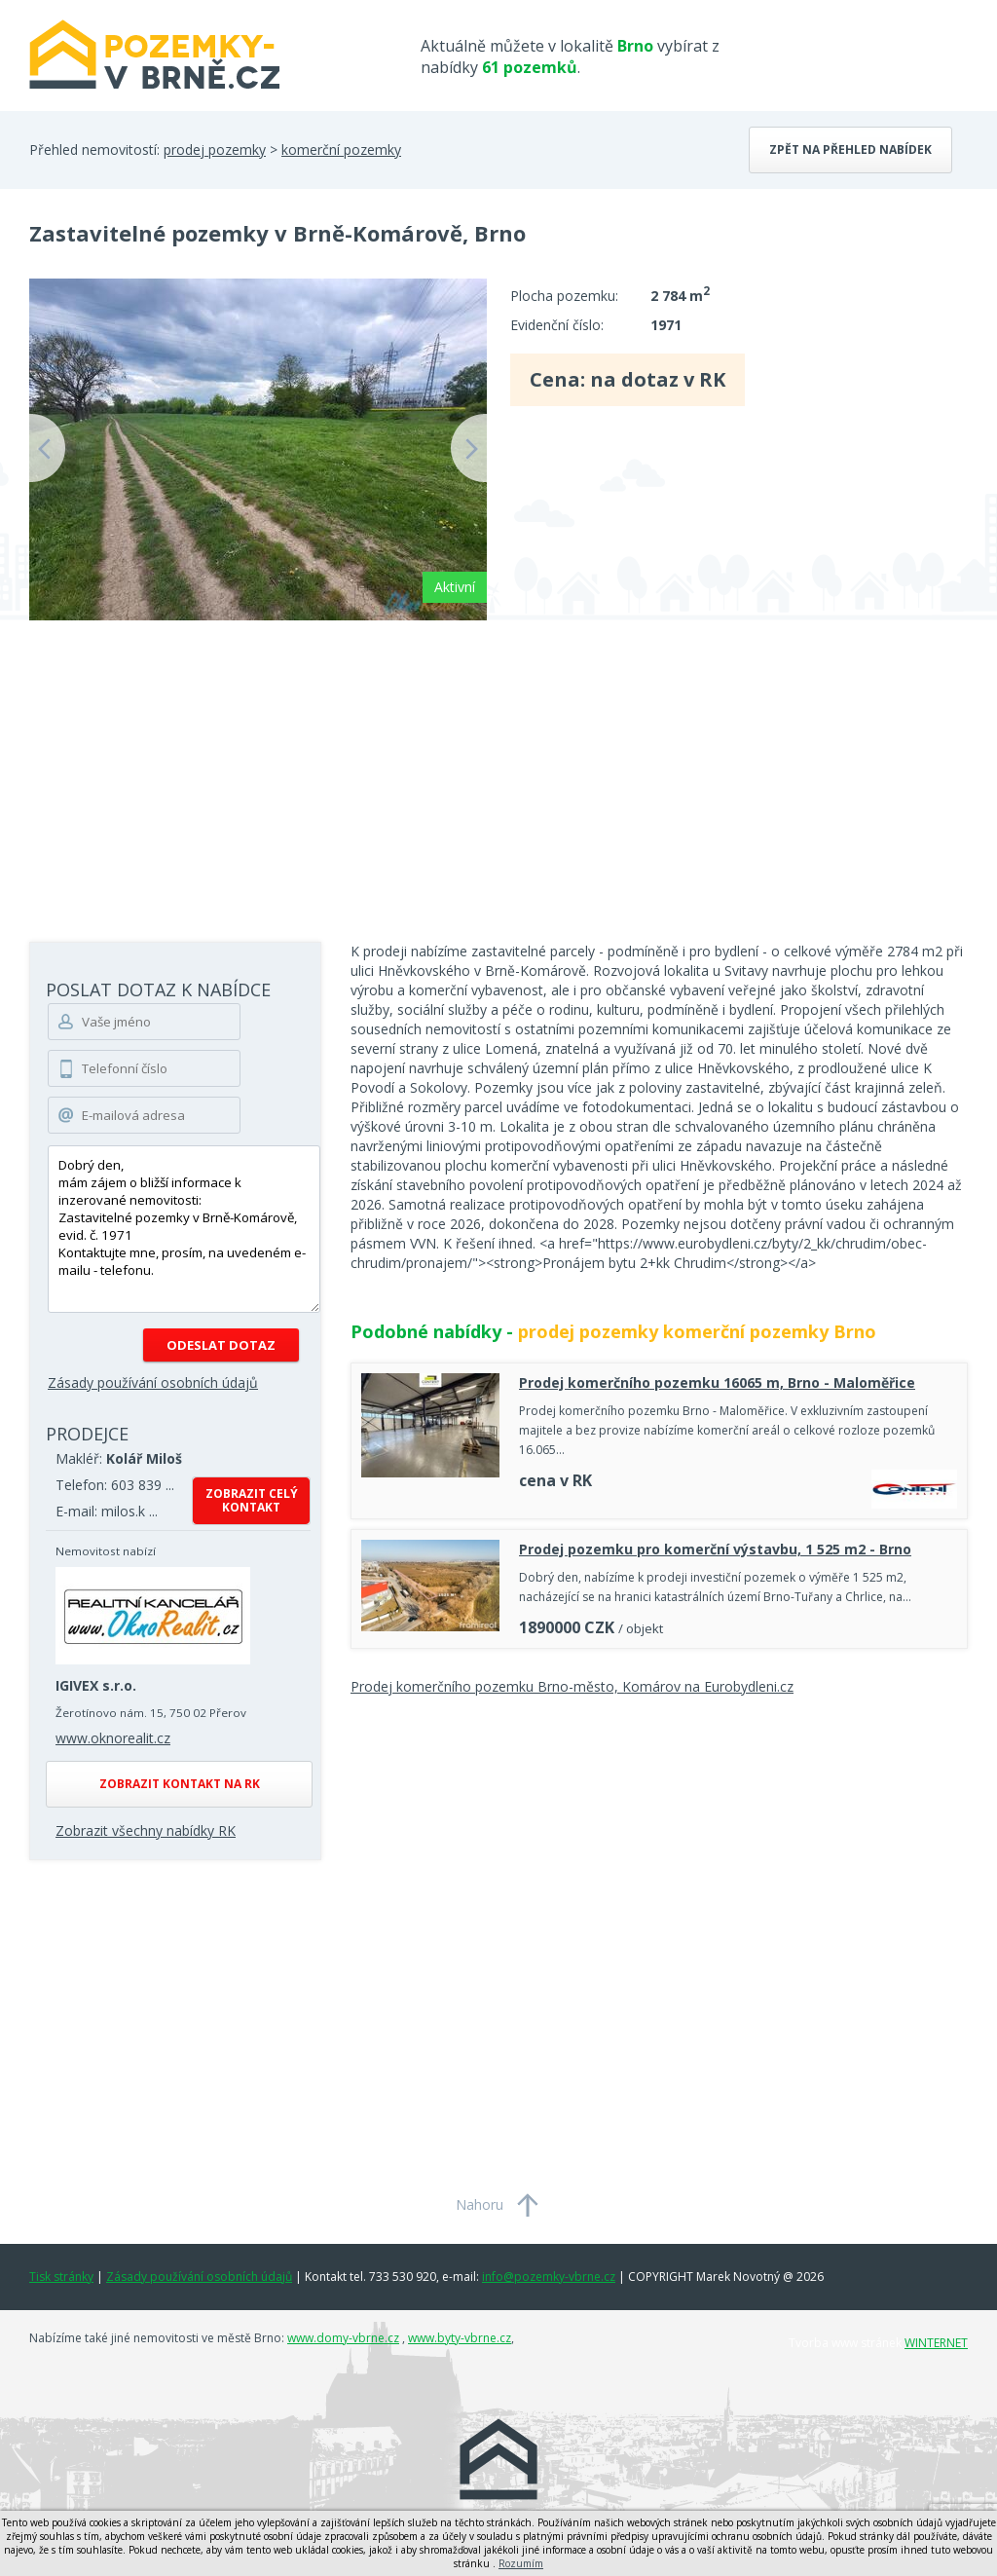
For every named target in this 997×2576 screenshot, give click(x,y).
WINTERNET (936, 2342)
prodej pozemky (215, 149)
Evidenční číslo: (557, 325)
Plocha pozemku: (564, 295)
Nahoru (479, 2204)
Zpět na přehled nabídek (850, 149)
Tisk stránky (61, 2276)
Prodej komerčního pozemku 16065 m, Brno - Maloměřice (717, 1382)
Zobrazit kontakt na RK (179, 1783)
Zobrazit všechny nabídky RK (145, 1830)
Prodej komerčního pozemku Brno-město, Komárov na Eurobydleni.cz (572, 1686)
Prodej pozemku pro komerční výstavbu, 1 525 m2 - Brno (715, 1549)
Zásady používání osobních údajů (153, 1382)
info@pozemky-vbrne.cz (548, 2276)
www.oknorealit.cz (112, 1738)
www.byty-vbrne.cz (459, 2338)
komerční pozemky (341, 149)
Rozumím (520, 2563)
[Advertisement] (498, 766)
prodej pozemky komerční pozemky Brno (697, 1331)
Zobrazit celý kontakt (251, 1500)
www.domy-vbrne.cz (343, 2338)
